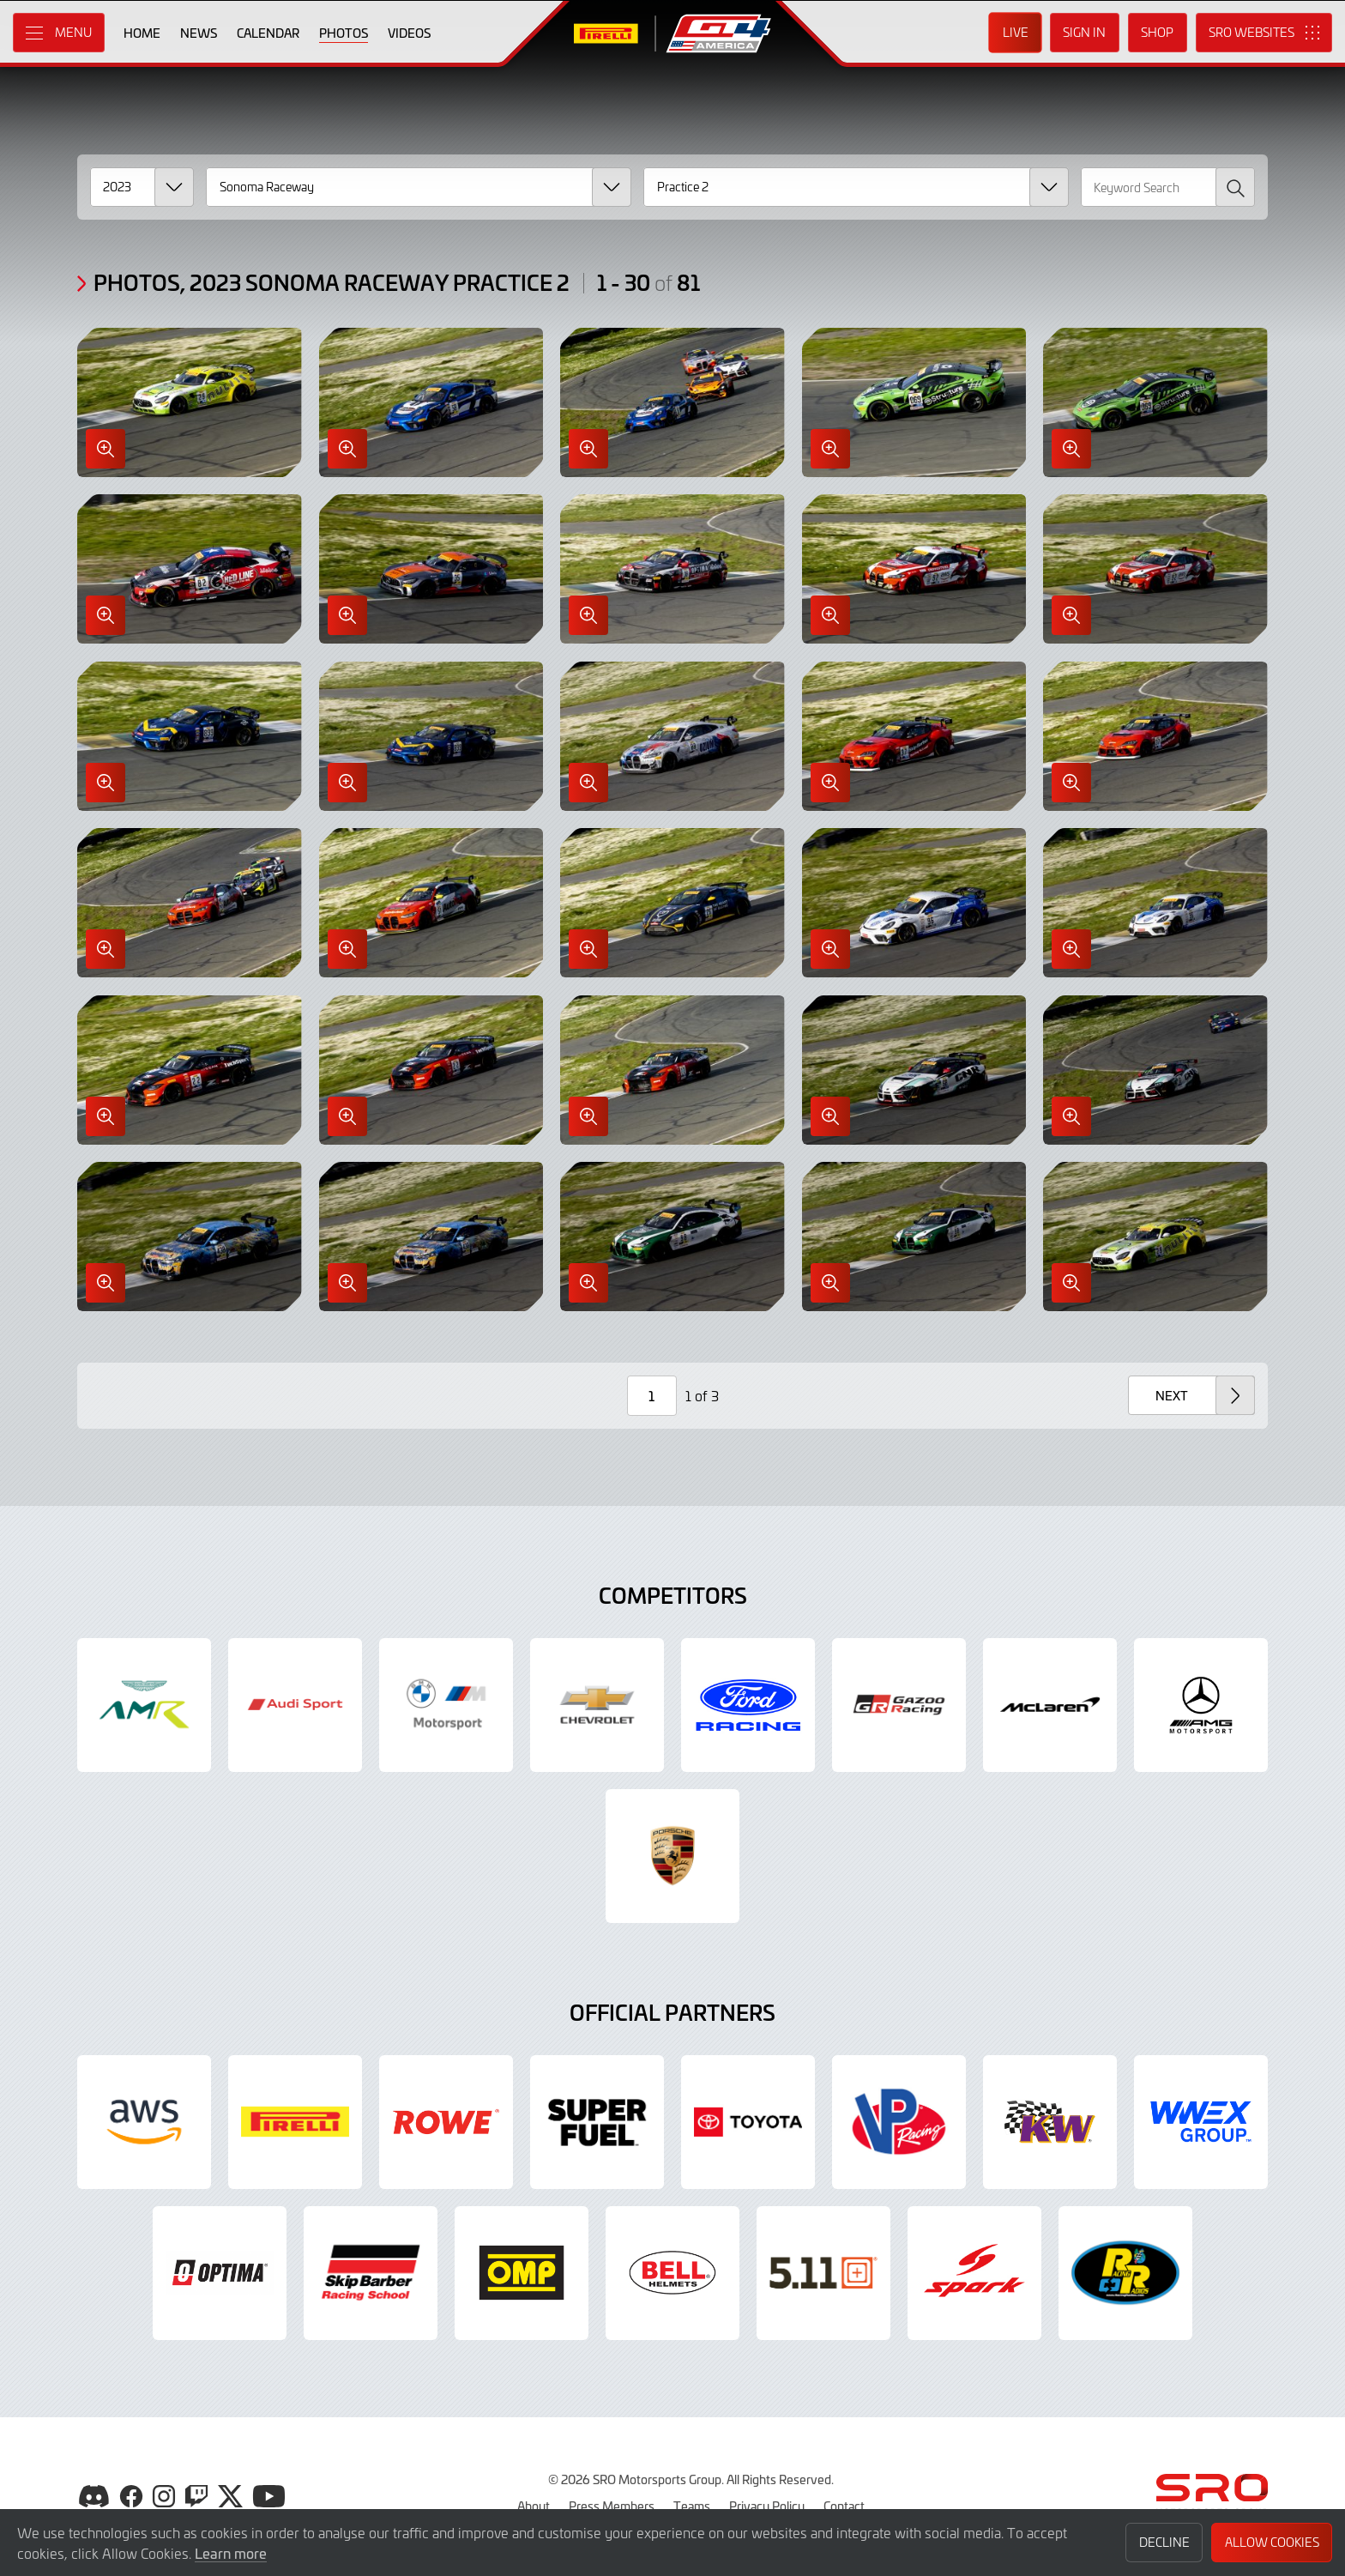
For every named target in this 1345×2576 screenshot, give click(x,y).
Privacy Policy (767, 2505)
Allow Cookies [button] (1272, 2542)
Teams (691, 2505)
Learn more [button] (231, 2552)
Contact (844, 2505)
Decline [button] (1164, 2542)
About (533, 2505)
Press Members (611, 2505)
